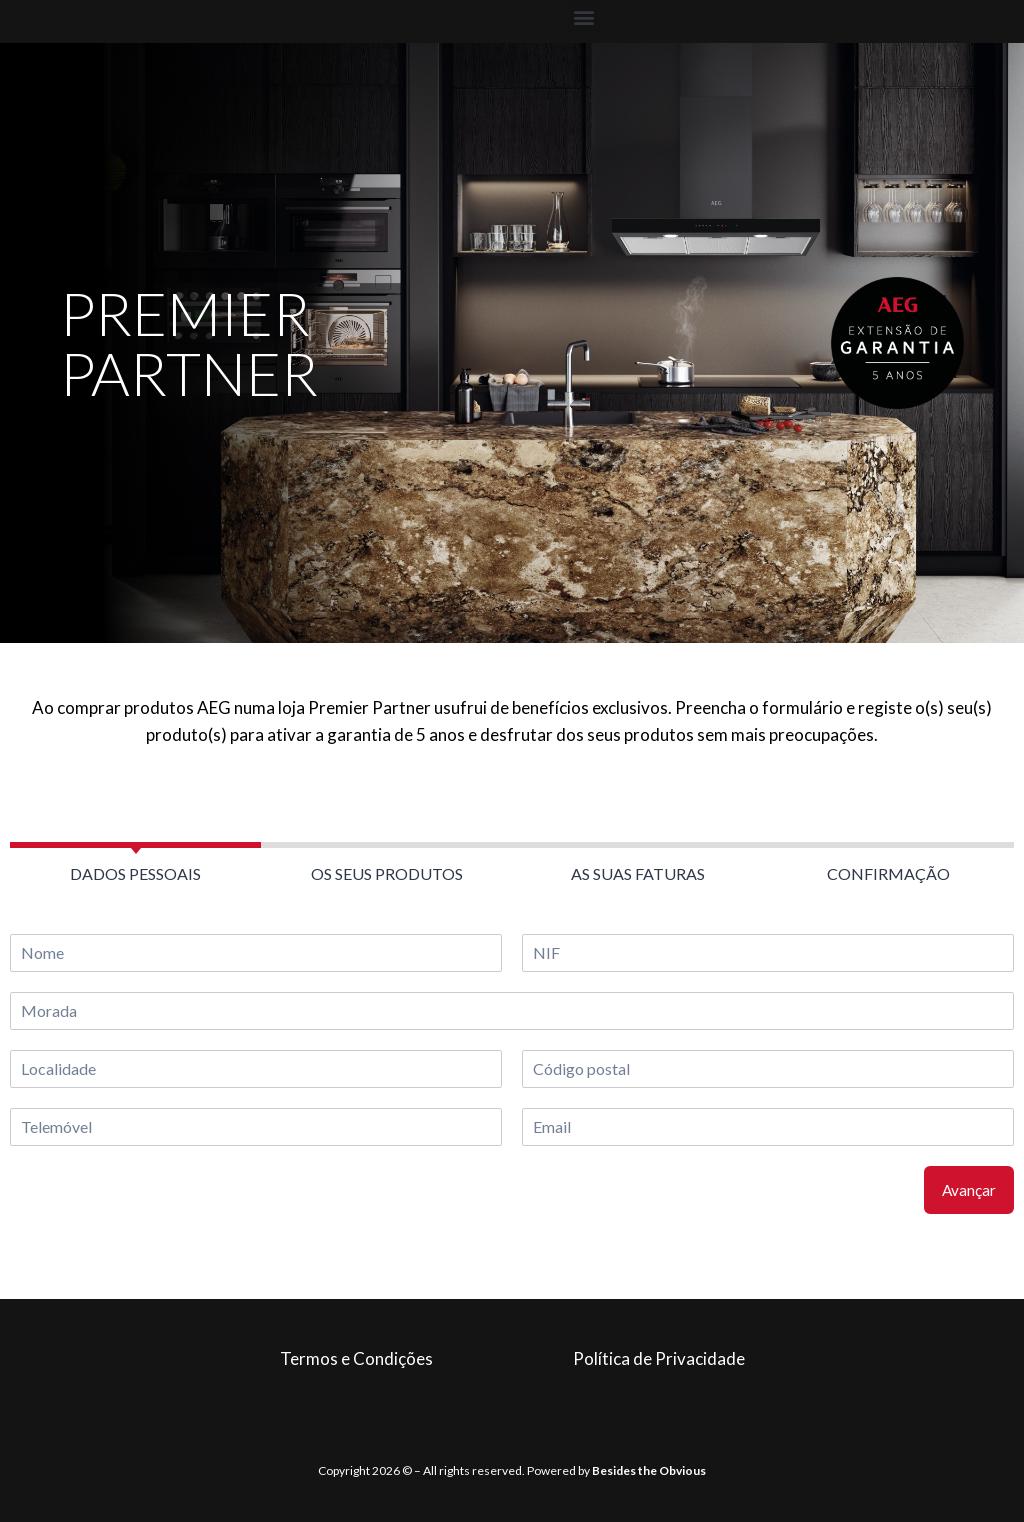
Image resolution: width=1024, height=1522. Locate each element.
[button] (583, 16)
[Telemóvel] (256, 1127)
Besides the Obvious (649, 1470)
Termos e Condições (356, 1358)
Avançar (969, 1190)
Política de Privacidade (659, 1358)
